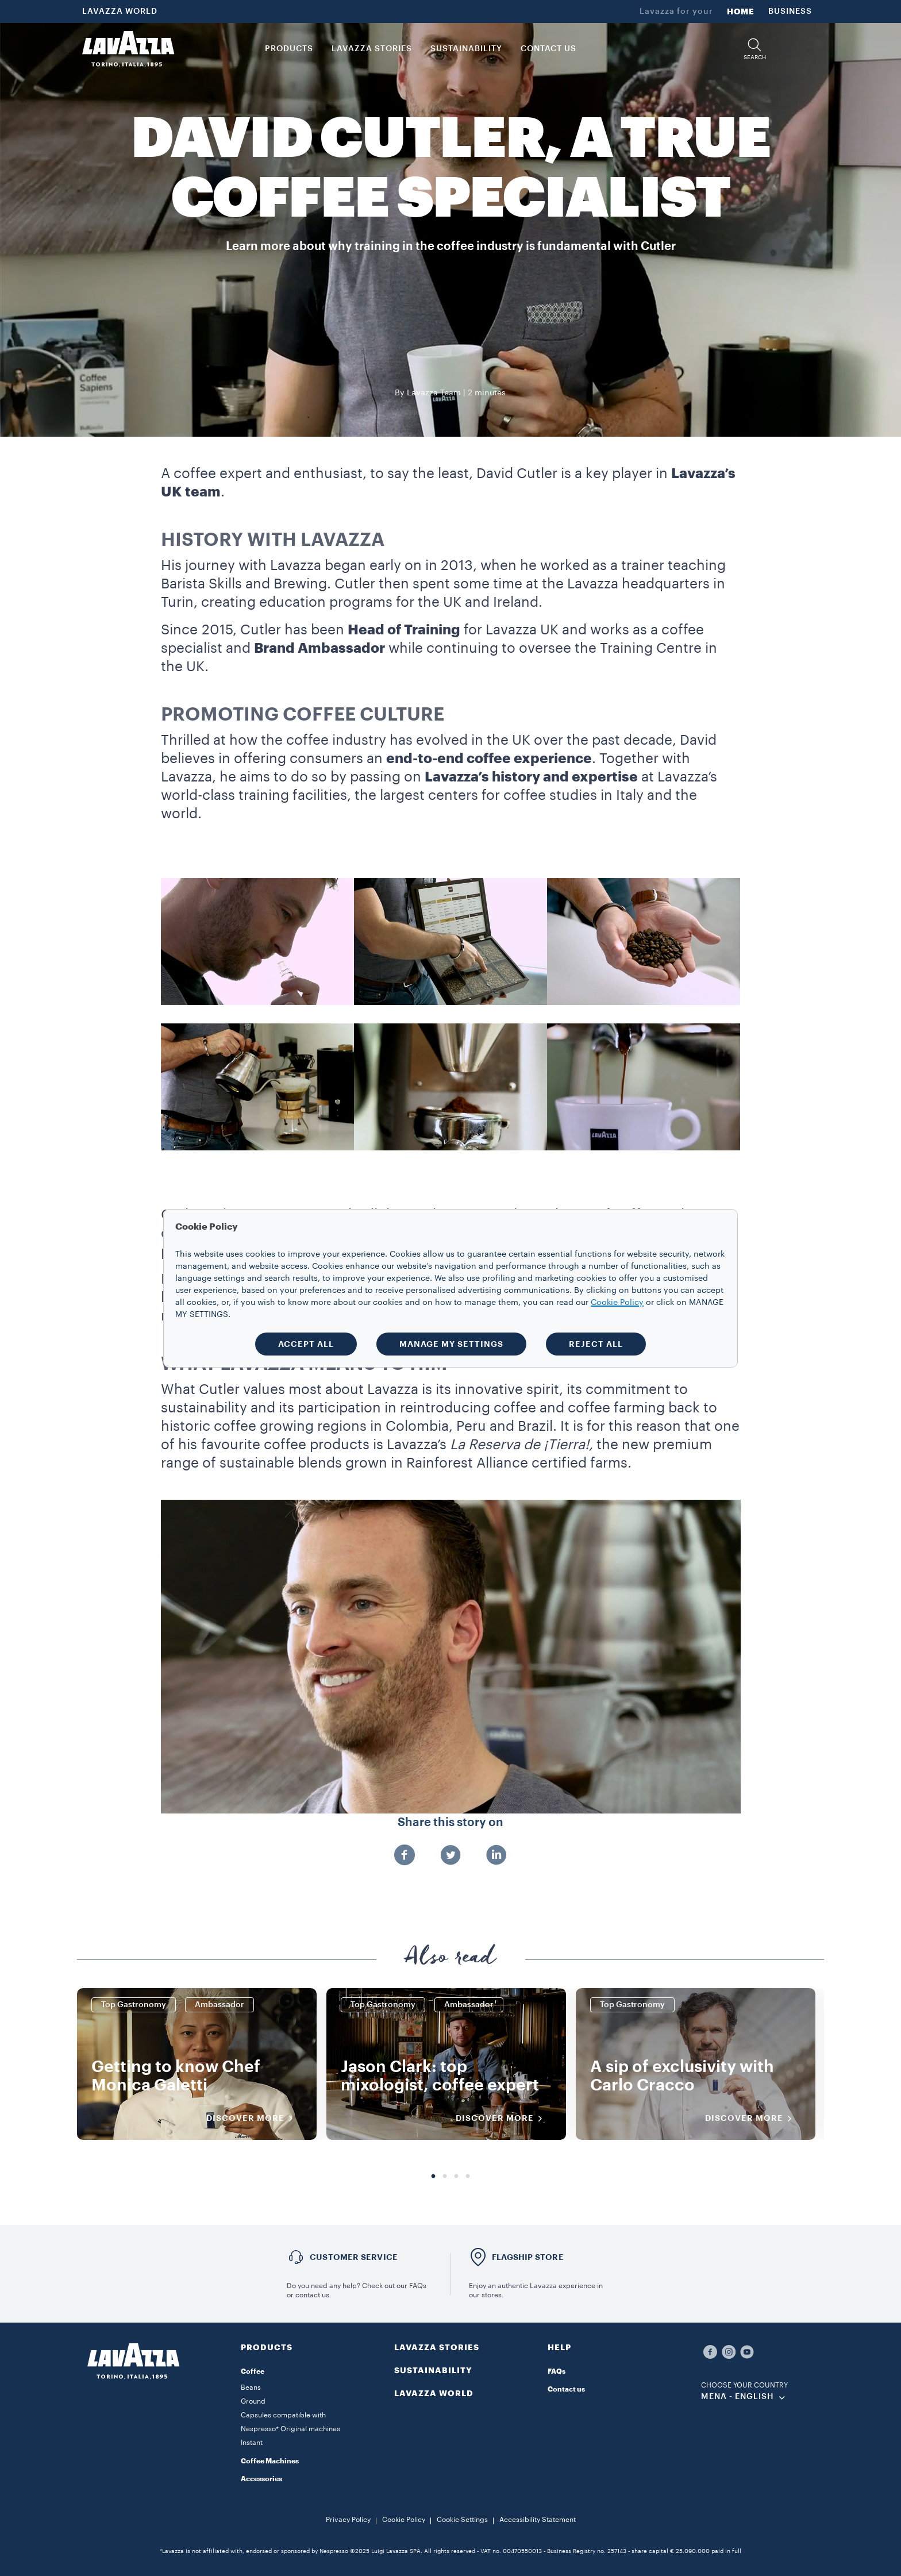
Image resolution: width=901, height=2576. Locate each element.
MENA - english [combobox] (737, 2397)
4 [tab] (467, 2176)
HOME (740, 11)
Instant (252, 2442)
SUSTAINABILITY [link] (466, 49)
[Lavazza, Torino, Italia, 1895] (128, 48)
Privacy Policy (348, 2519)
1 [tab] (433, 2176)
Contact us (566, 2389)
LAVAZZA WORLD (119, 11)
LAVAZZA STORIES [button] (372, 49)
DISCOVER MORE (253, 2118)
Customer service (354, 2257)
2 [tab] (444, 2176)
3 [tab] (456, 2176)
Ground (253, 2401)
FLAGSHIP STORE (528, 2257)
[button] (754, 49)
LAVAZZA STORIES (436, 2347)
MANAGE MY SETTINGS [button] (451, 1344)
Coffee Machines (270, 2461)
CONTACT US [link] (548, 49)
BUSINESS (790, 11)
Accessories (261, 2478)
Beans (251, 2387)
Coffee (252, 2371)
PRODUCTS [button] (289, 49)
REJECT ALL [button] (596, 1344)
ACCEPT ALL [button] (306, 1344)
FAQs (556, 2371)
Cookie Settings (462, 2519)
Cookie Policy (403, 2519)
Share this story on (450, 1822)
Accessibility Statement (537, 2519)
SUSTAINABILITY (433, 2370)
